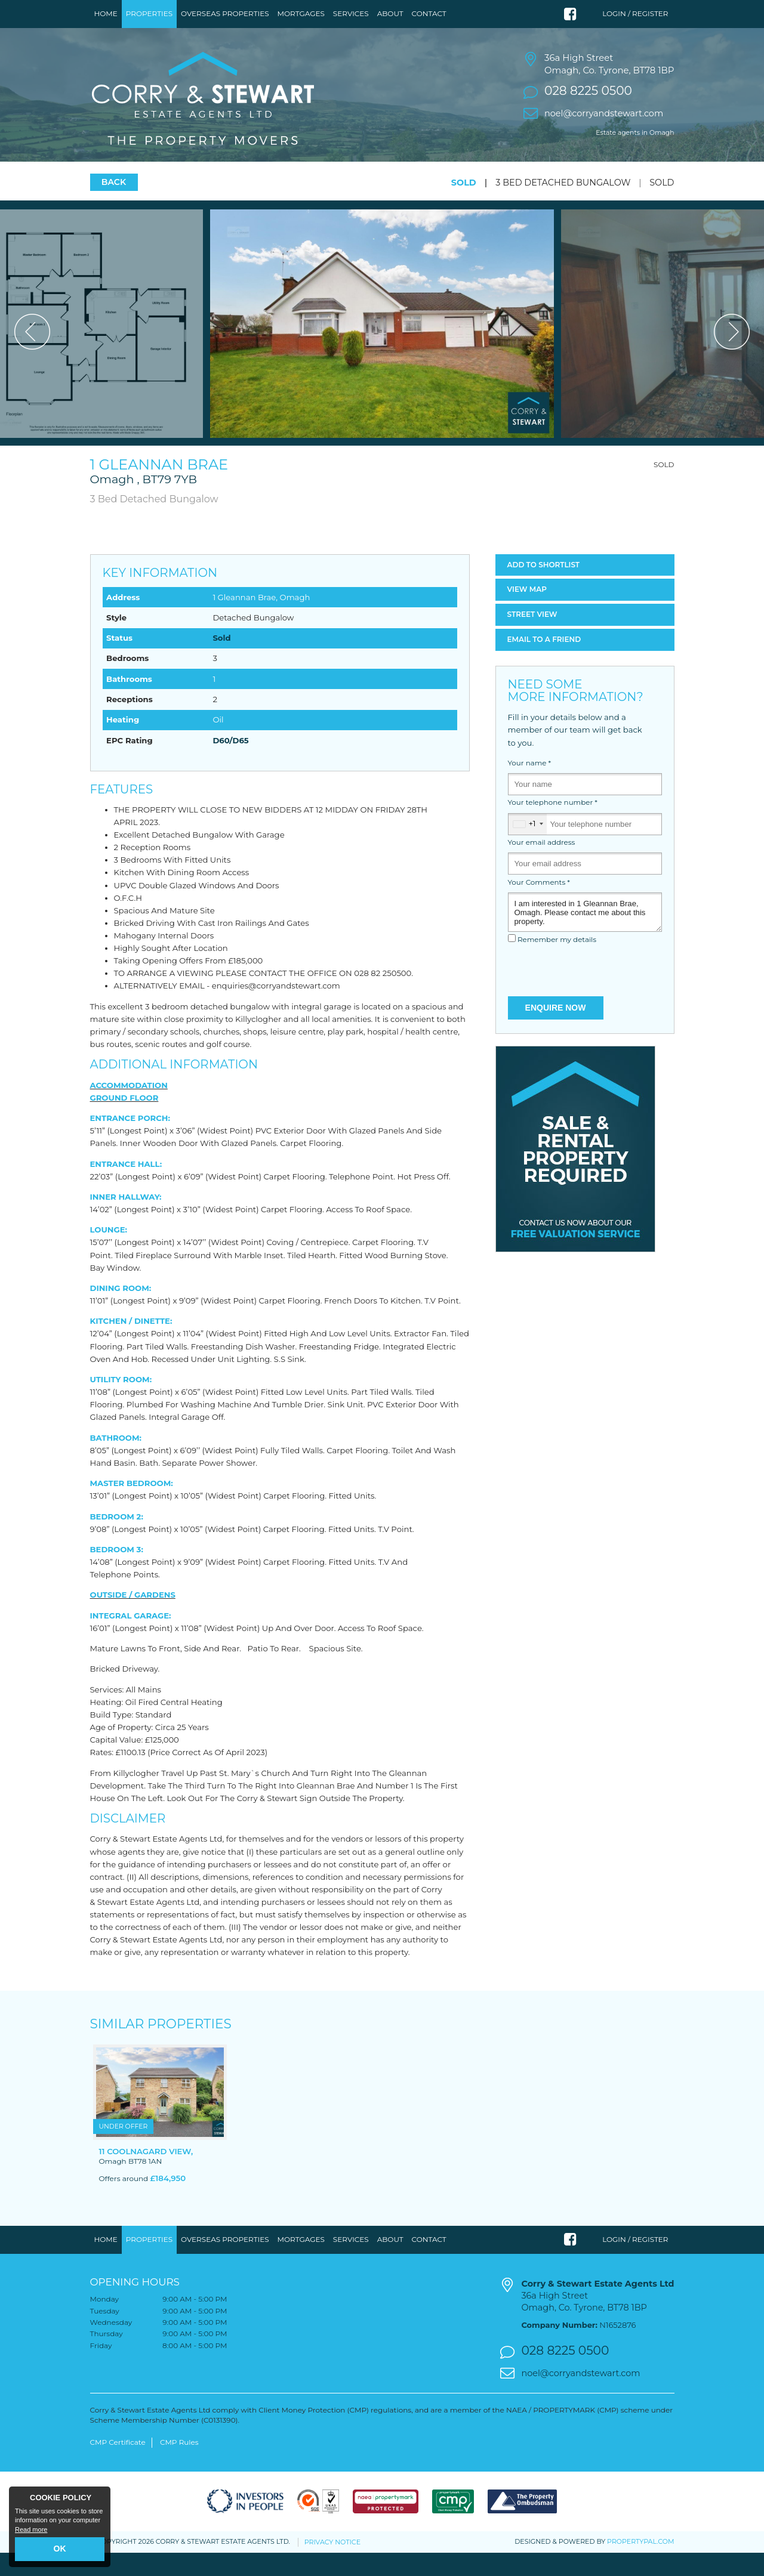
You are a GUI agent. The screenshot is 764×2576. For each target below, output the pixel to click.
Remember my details (556, 963)
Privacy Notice (332, 2565)
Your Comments (539, 905)
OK (60, 2548)
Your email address (541, 866)
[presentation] (585, 995)
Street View (532, 638)
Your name (530, 786)
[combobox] (528, 847)
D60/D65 (230, 763)
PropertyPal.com (640, 2565)
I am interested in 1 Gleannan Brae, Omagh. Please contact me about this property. (585, 935)
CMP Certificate (118, 2465)
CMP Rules (179, 2465)
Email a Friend (544, 662)
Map (527, 613)
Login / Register (635, 13)
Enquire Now (555, 1031)
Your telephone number (552, 826)
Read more (31, 2529)
